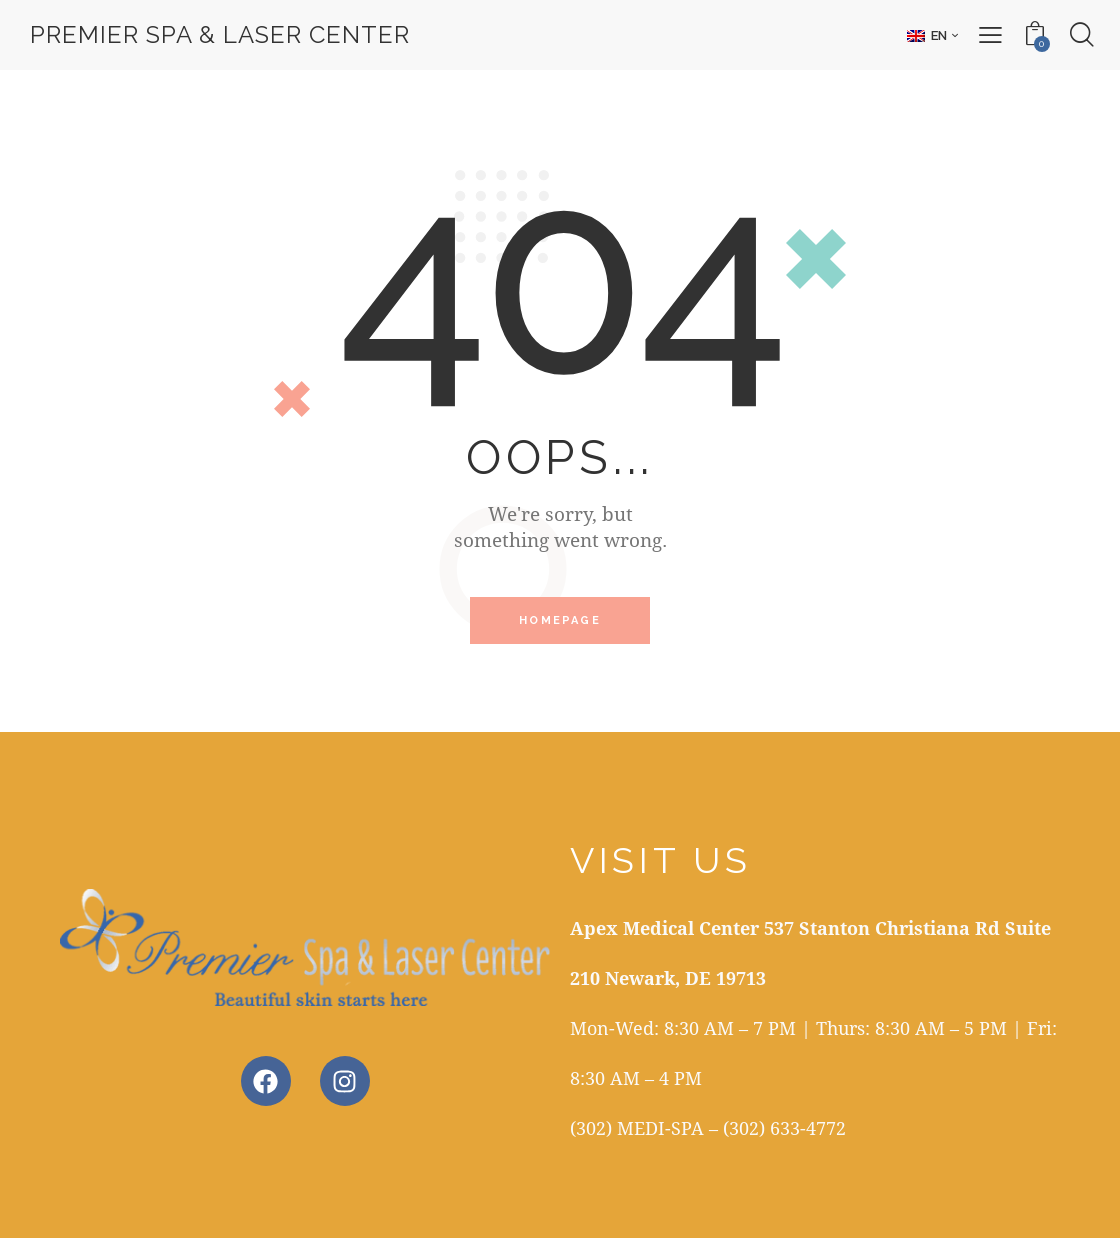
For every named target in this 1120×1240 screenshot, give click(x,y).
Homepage (560, 621)
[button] (931, 35)
